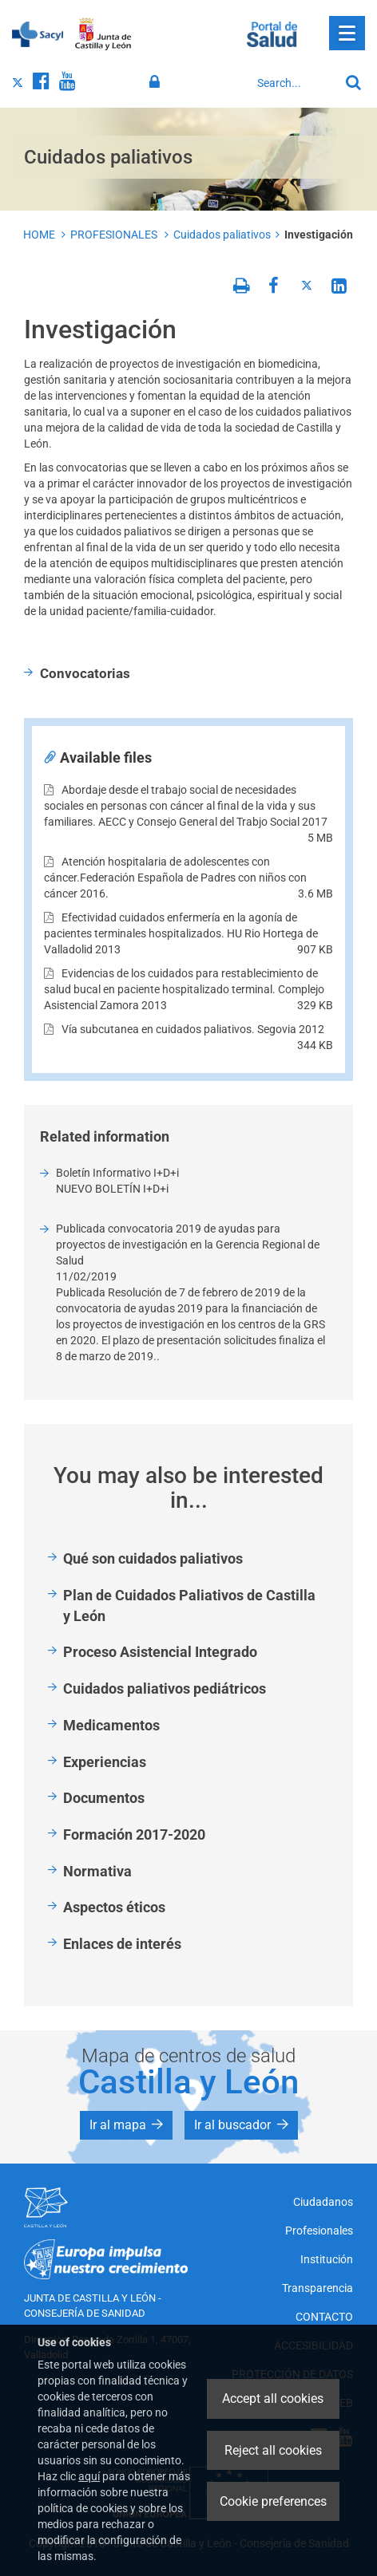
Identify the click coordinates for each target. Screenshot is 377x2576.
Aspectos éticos (114, 1907)
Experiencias (104, 1761)
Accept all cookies (272, 2398)
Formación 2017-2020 (134, 1834)
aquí (89, 2476)
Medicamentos (111, 1725)
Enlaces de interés (122, 1943)
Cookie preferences (273, 2501)
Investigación (318, 234)
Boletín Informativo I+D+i (117, 1172)
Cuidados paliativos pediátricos (164, 1688)
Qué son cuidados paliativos (153, 1558)
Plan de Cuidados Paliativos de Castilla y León (189, 1605)
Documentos (104, 1797)
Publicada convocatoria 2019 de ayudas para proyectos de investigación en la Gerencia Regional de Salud (187, 1244)
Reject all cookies (273, 2450)
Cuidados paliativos (222, 234)
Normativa (97, 1871)
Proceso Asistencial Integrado (160, 1651)
